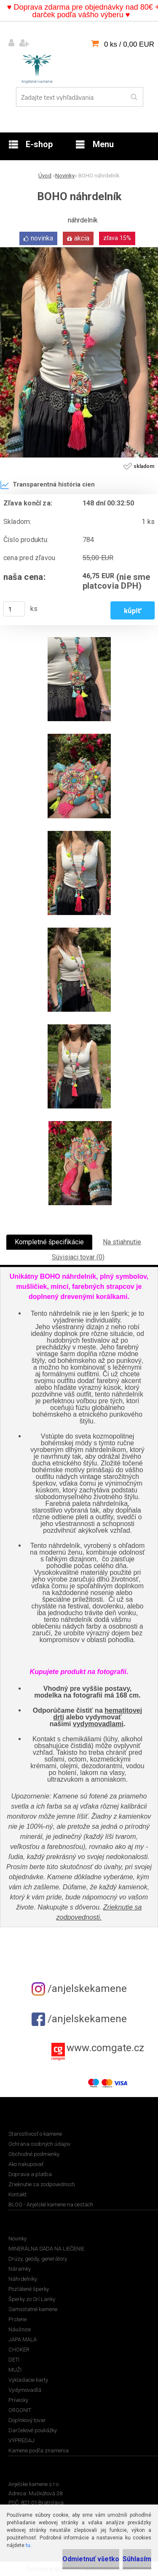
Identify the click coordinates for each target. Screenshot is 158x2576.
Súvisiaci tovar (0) (78, 1257)
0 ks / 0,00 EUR (129, 44)
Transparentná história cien (47, 484)
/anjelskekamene (79, 1988)
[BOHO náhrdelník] (79, 250)
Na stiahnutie (122, 1242)
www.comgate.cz (105, 2048)
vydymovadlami (98, 1723)
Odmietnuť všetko (90, 2559)
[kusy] (14, 608)
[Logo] (37, 67)
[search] (133, 97)
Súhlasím (137, 2559)
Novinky (65, 175)
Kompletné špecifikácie (49, 1242)
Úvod (44, 175)
